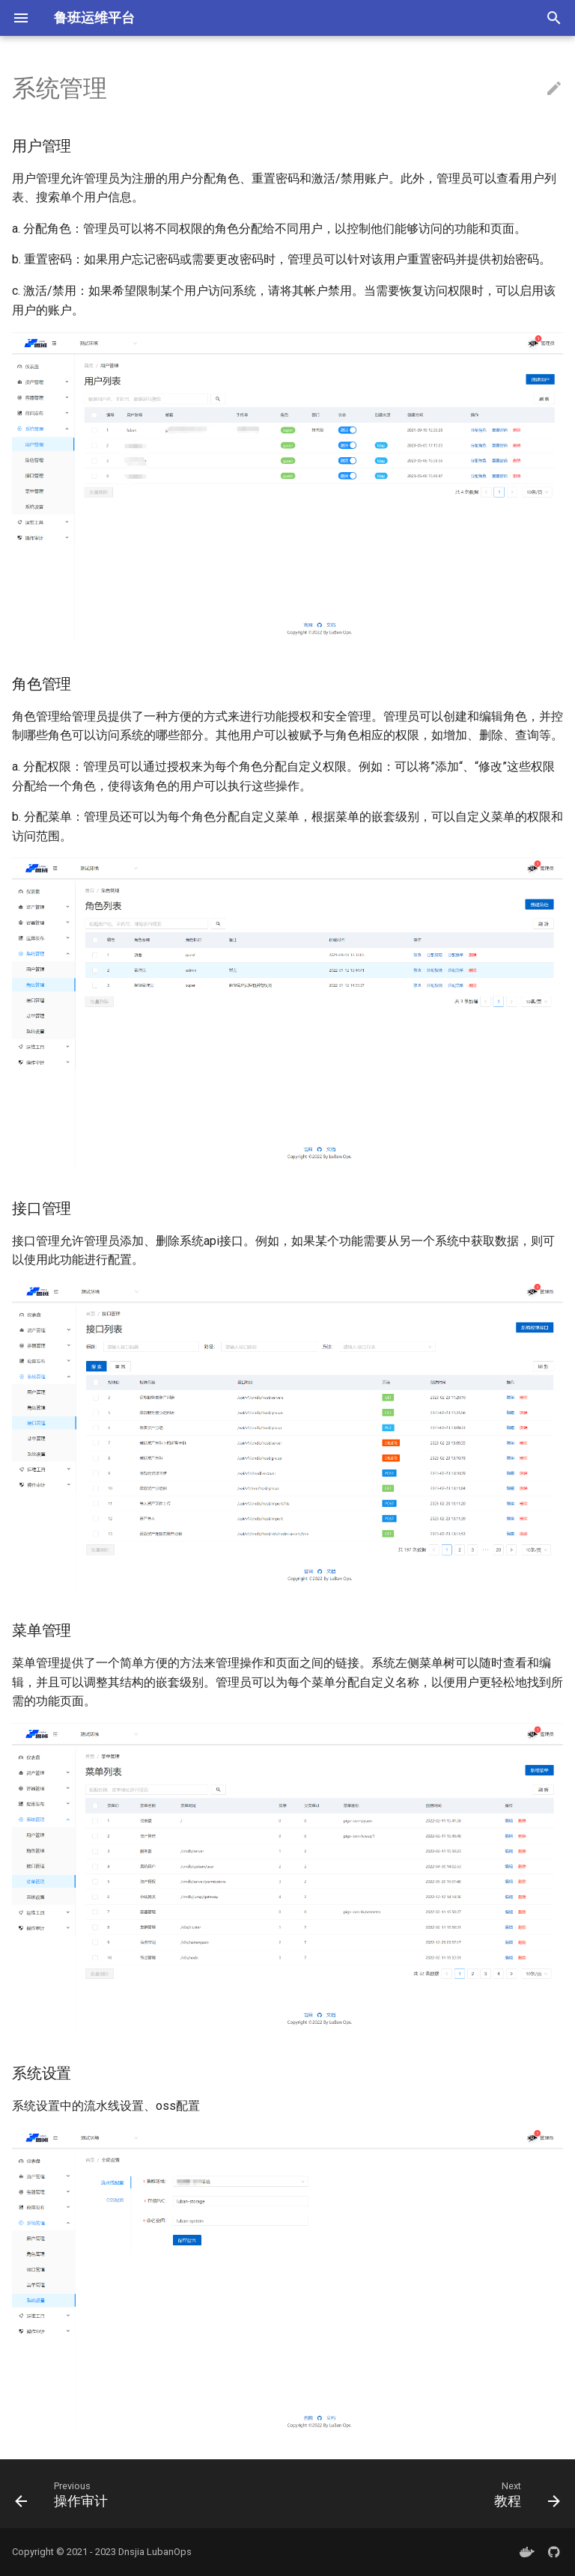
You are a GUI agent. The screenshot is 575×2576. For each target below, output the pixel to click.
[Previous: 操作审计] (65, 2493)
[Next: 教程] (523, 2493)
